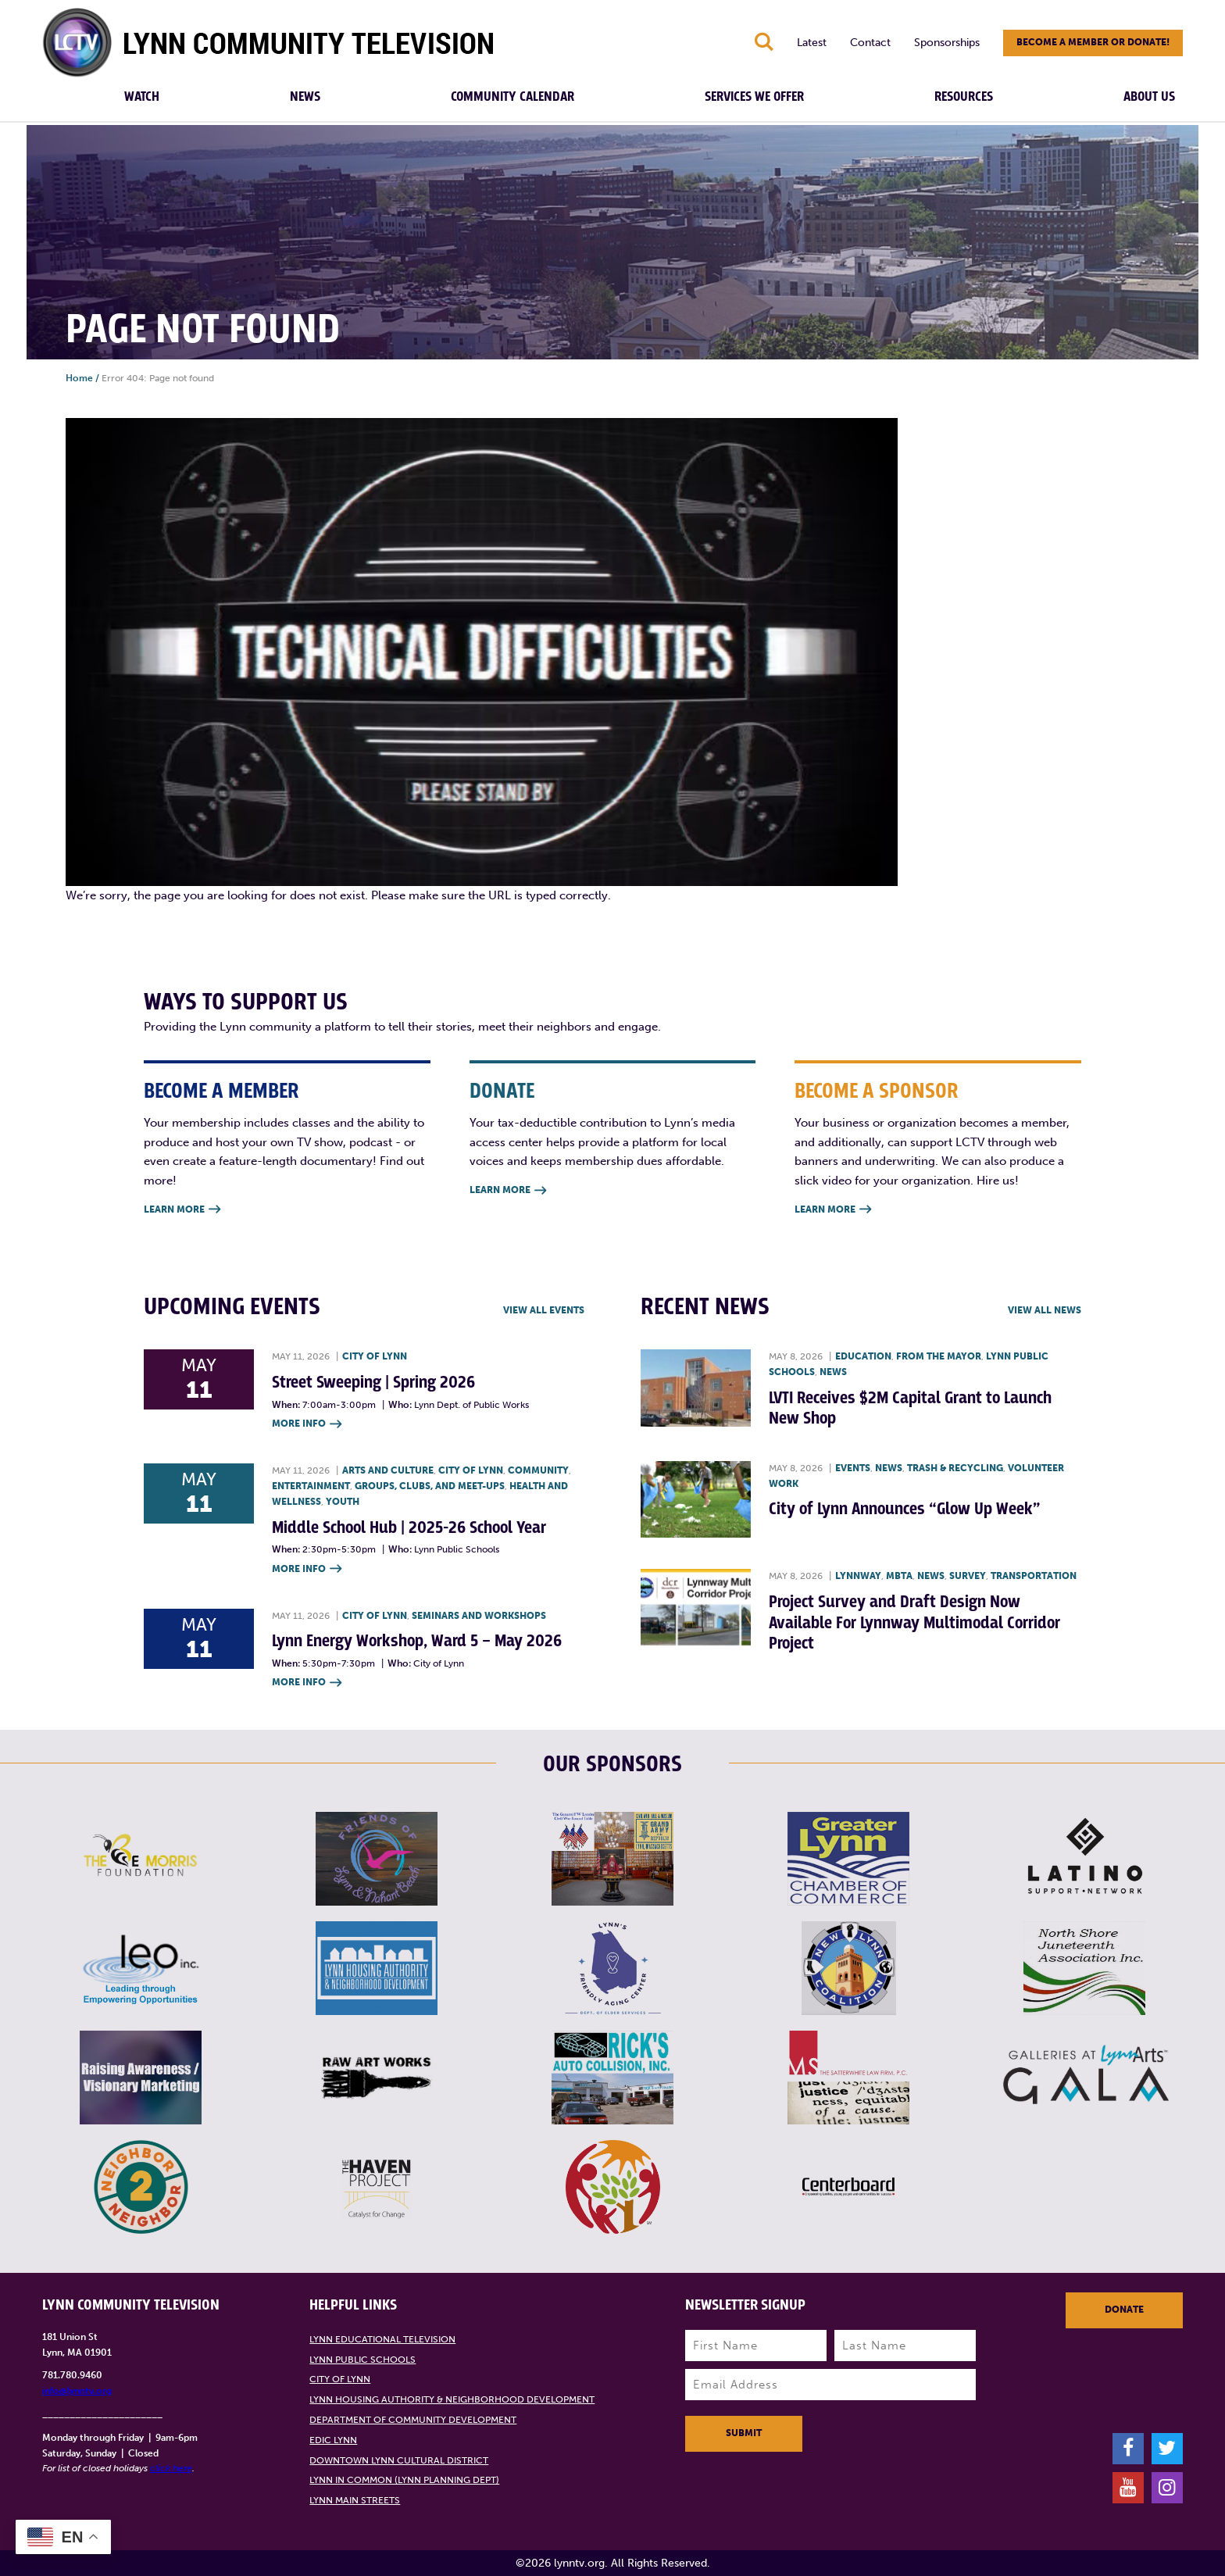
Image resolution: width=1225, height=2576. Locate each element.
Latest (812, 42)
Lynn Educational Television (382, 2339)
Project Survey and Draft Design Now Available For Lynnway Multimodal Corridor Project (914, 1623)
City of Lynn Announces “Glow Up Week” (905, 1509)
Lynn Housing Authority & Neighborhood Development (452, 2399)
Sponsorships (947, 42)
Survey (967, 1575)
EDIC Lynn (333, 2440)
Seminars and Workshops (479, 1615)
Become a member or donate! (1093, 42)
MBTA (899, 1575)
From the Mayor (938, 1356)
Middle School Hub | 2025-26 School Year (409, 1527)
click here (171, 2468)
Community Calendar (512, 96)
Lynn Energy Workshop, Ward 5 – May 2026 (417, 1641)
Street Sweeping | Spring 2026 (373, 1382)
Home (79, 378)
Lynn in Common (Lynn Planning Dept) (404, 2479)
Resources (963, 96)
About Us (1149, 96)
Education (863, 1356)
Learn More (182, 1210)
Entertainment (311, 1486)
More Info (306, 1424)
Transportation (1034, 1575)
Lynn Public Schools (362, 2359)
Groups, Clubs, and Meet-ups (430, 1486)
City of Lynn (374, 1356)
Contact (870, 42)
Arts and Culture (388, 1470)
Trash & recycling (955, 1468)
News (305, 96)
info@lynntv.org (77, 2390)
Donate (1124, 2309)
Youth (342, 1501)
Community (538, 1470)
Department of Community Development (412, 2419)
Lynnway (858, 1575)
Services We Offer (754, 96)
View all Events (543, 1310)
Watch (141, 96)
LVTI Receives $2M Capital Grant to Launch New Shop (910, 1408)
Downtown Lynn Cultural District (398, 2460)
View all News (1044, 1310)
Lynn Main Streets (354, 2500)
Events (852, 1468)
